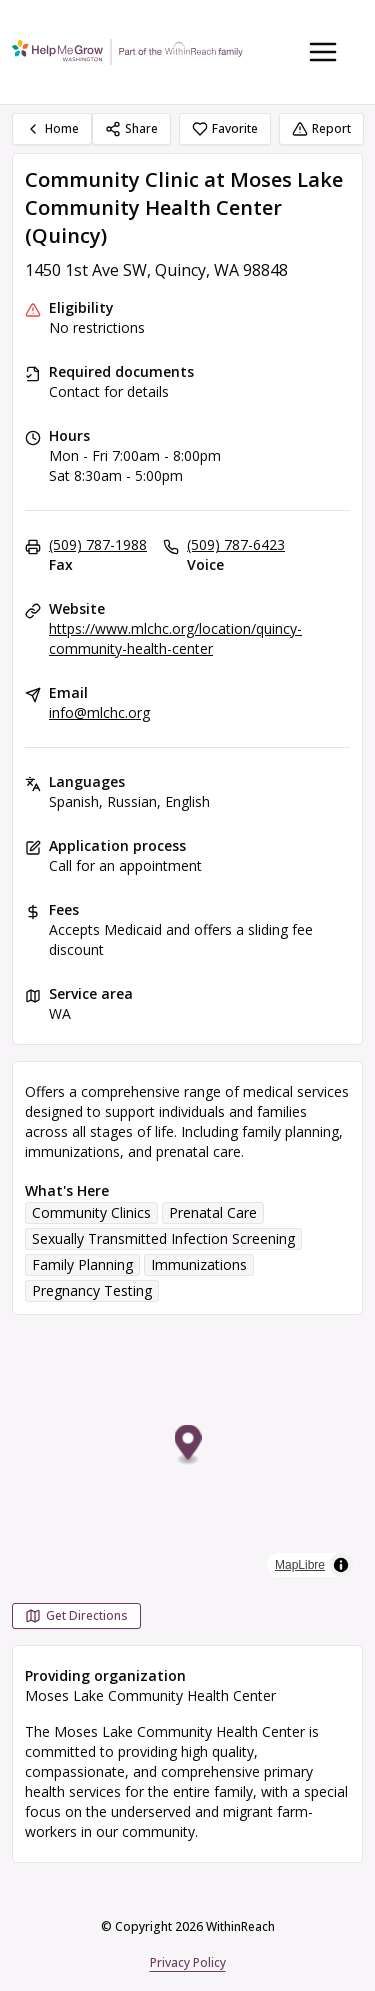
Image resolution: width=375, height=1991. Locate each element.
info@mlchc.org (99, 712)
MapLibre (300, 1565)
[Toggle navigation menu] (323, 52)
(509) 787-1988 (98, 544)
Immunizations (199, 1264)
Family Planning (82, 1264)
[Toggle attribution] (341, 1565)
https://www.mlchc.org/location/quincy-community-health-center (175, 638)
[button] (188, 1445)
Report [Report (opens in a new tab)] (321, 128)
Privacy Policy (188, 1962)
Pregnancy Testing (92, 1290)
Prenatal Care (213, 1212)
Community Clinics (91, 1212)
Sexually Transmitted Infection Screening (163, 1238)
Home (52, 128)
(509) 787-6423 (236, 544)
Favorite (225, 128)
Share (131, 128)
